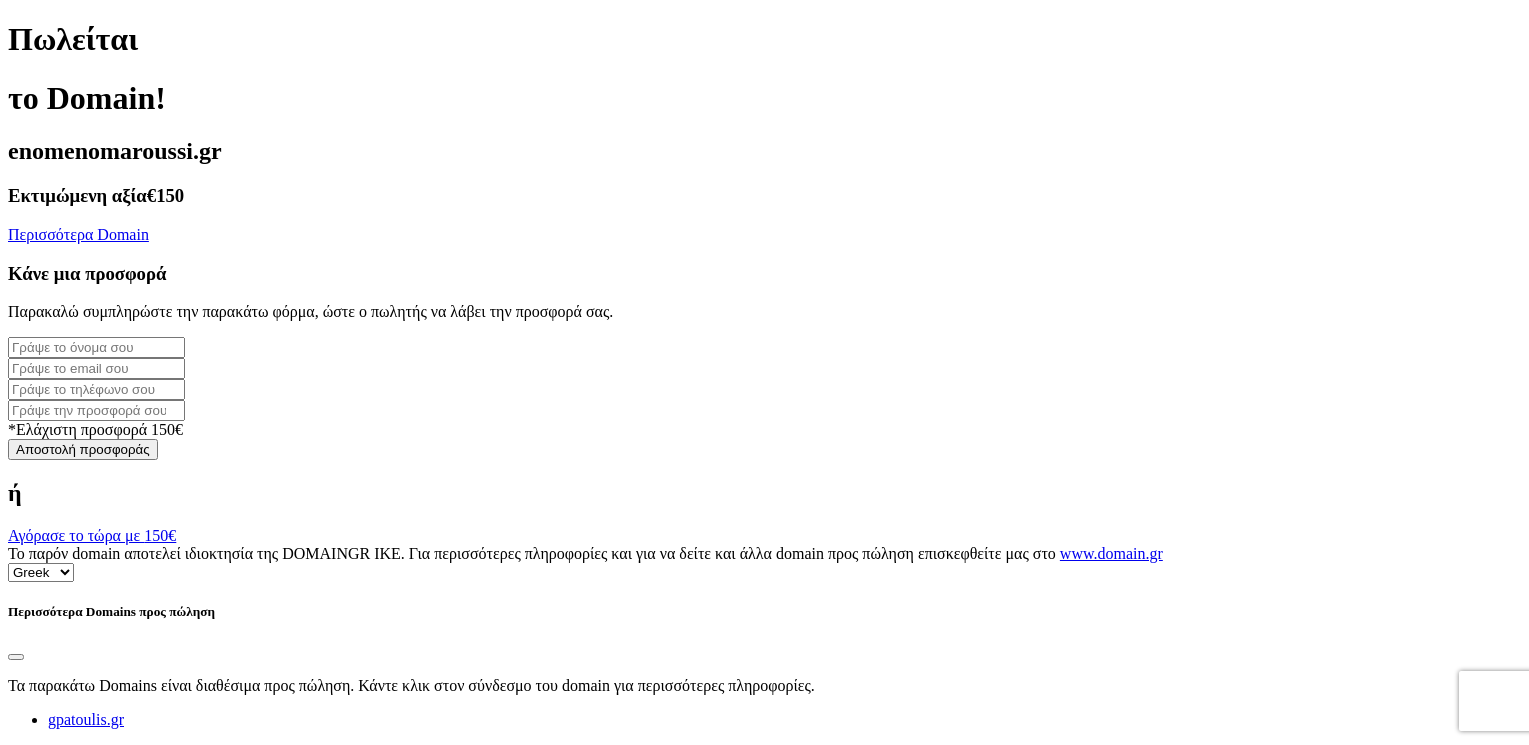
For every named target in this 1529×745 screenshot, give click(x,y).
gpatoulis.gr (86, 719)
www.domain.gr (1111, 553)
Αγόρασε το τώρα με (92, 535)
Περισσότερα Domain (78, 234)
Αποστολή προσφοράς (83, 449)
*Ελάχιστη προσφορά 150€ (95, 429)
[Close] (16, 657)
